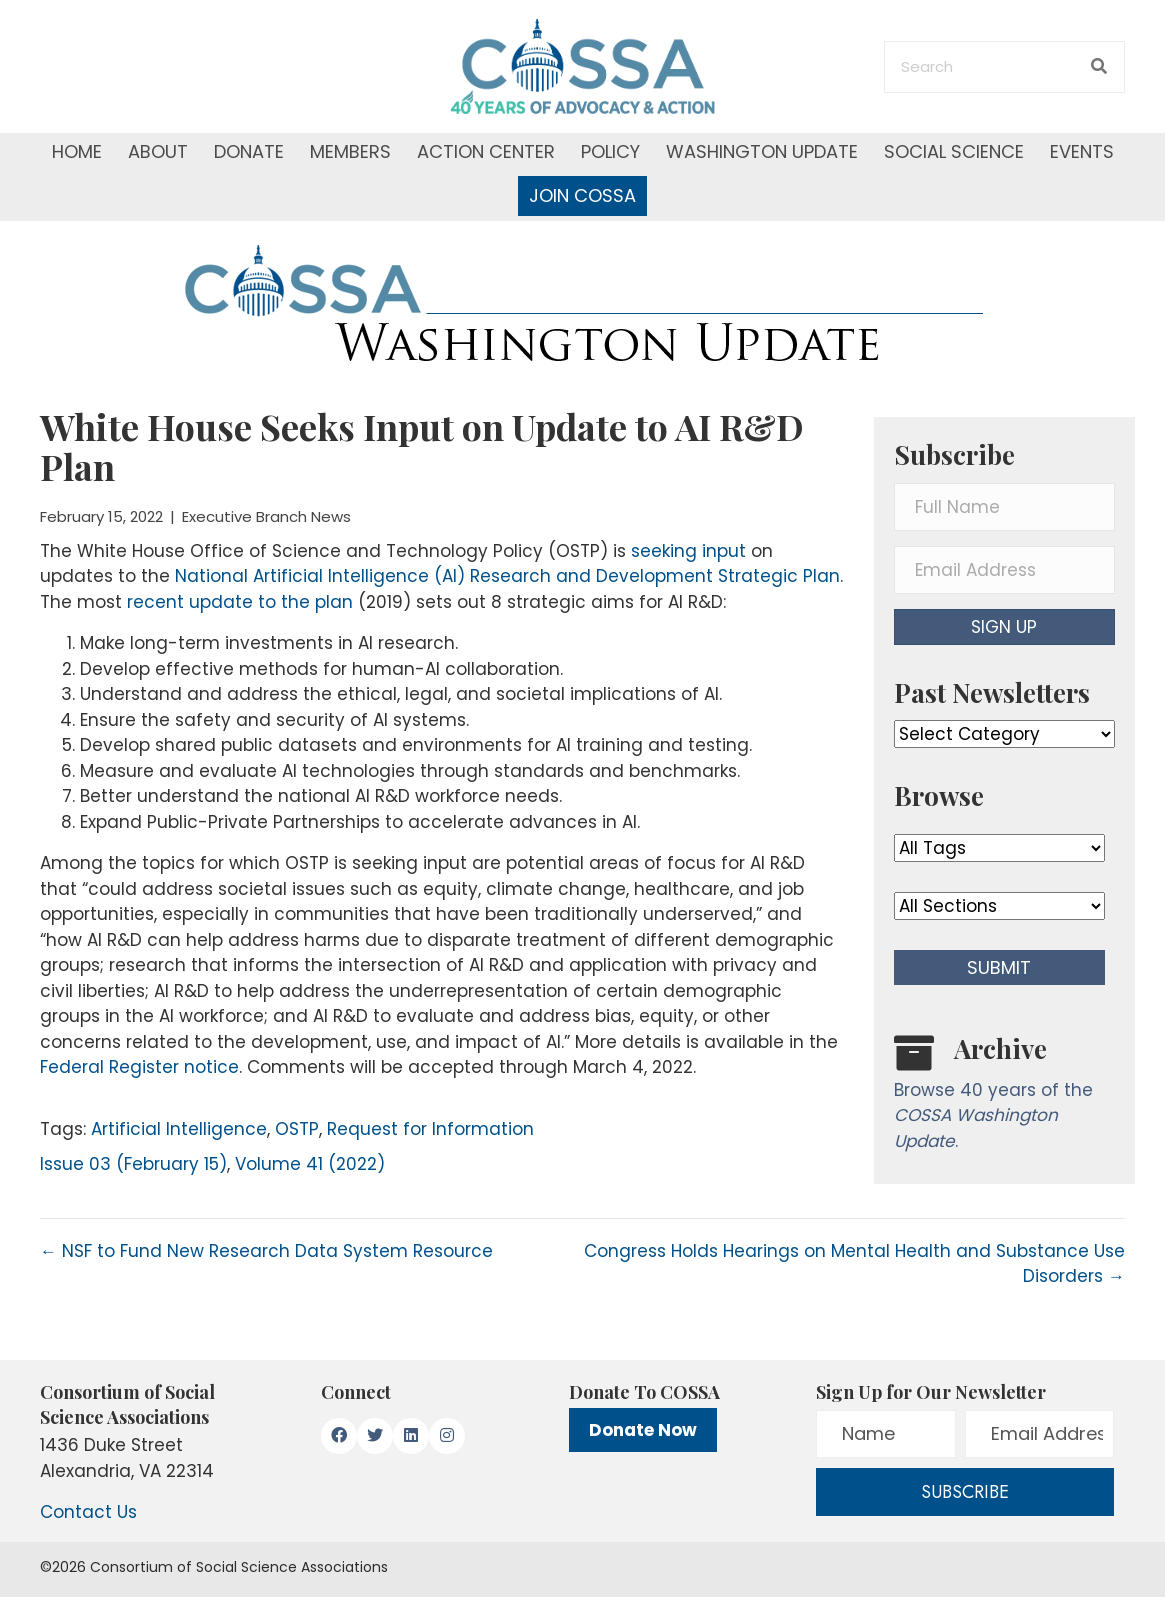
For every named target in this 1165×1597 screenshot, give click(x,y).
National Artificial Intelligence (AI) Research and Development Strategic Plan (507, 576)
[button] (1004, 627)
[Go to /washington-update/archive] (1004, 1097)
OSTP (297, 1129)
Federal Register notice (139, 1067)
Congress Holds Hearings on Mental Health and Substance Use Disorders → (854, 1264)
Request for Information (430, 1129)
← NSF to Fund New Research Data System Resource (266, 1251)
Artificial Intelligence (179, 1129)
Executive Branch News (266, 516)
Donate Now (643, 1430)
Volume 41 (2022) (310, 1164)
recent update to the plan (240, 602)
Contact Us (88, 1512)
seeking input (688, 551)
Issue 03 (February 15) (133, 1164)
